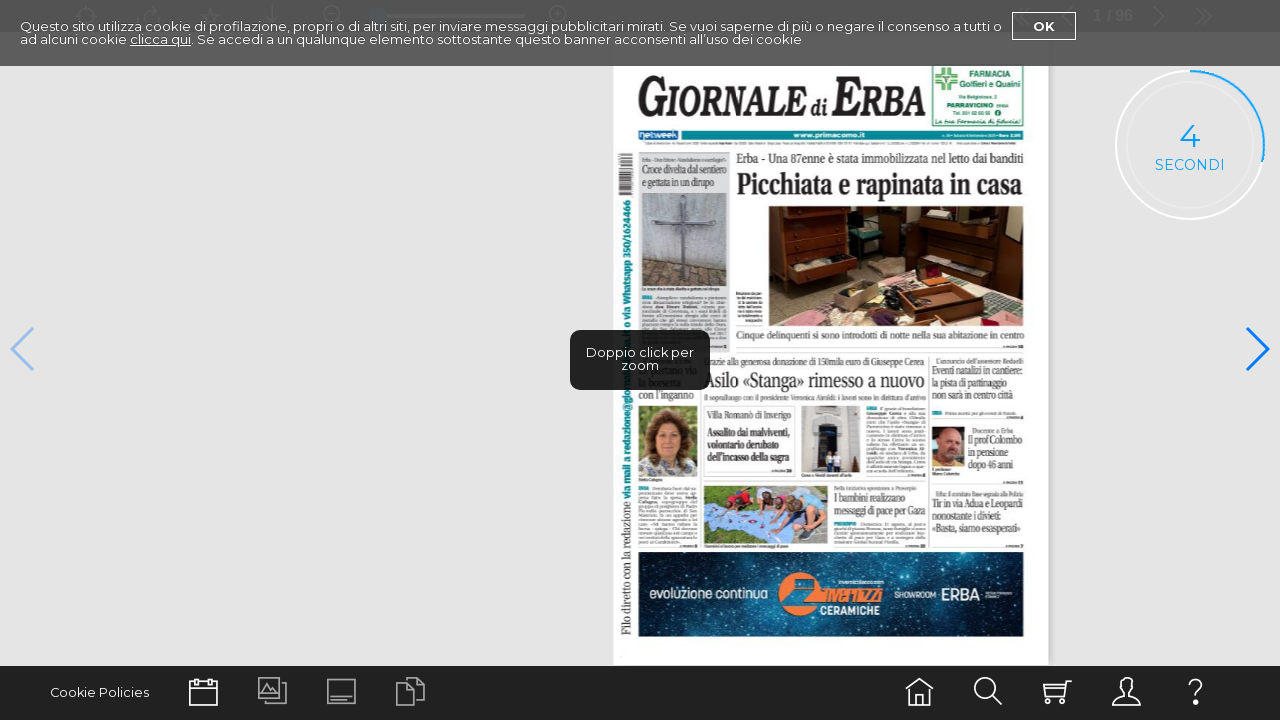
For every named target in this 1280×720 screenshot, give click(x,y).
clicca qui (160, 39)
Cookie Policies (99, 692)
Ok (1044, 26)
